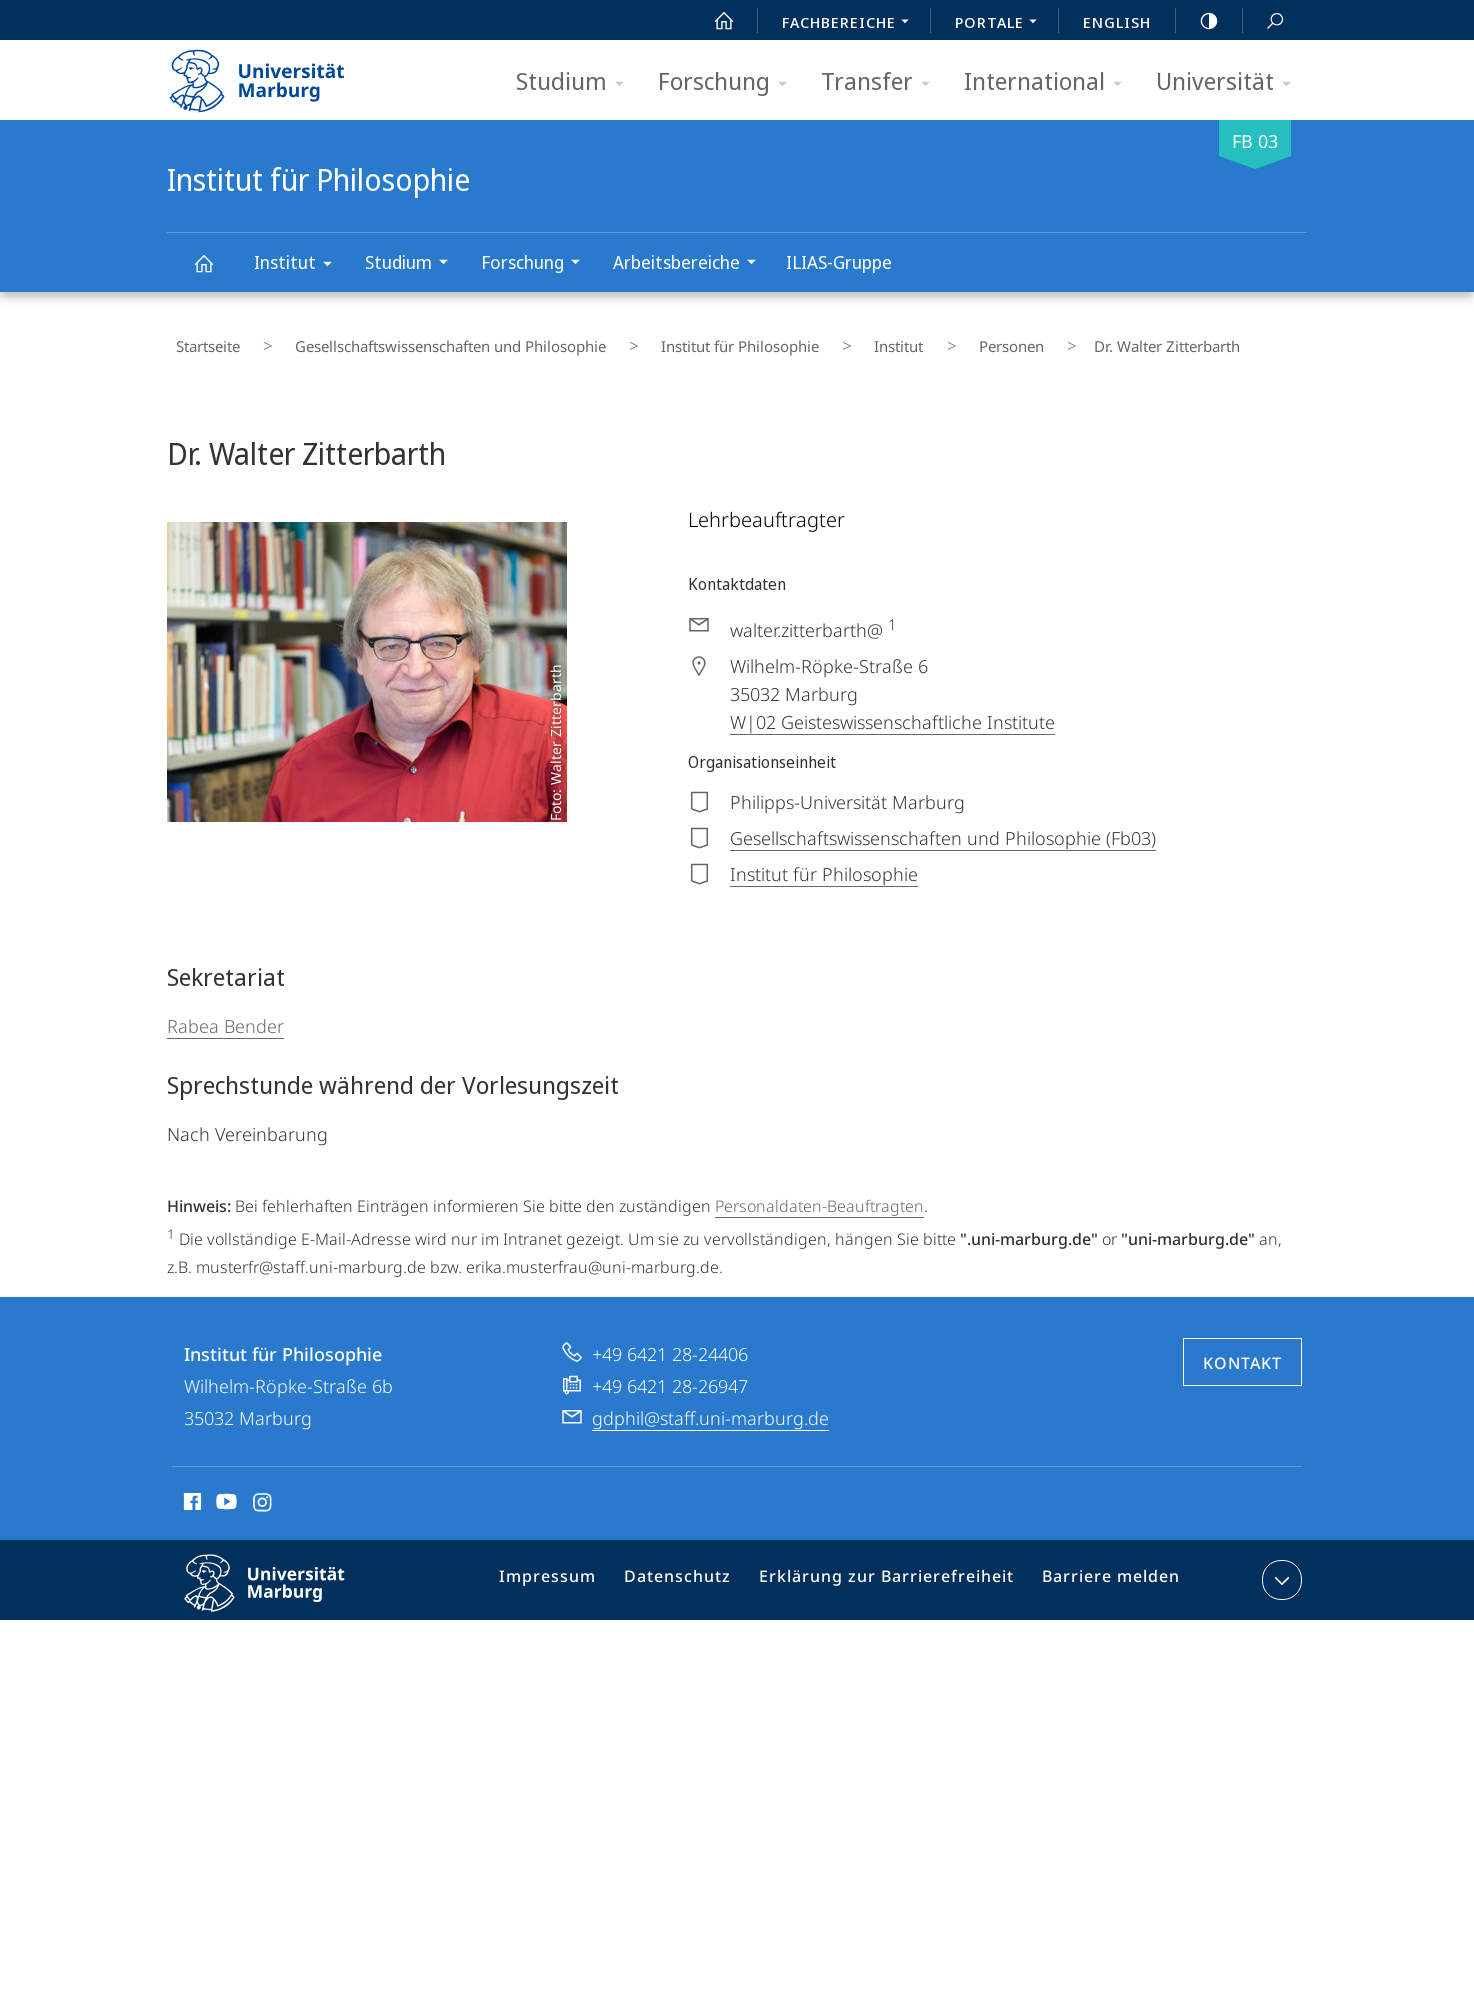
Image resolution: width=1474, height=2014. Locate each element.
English (1117, 22)
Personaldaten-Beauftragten (819, 1189)
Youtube (224, 1488)
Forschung (729, 82)
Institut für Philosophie (215, 272)
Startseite (199, 339)
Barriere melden (1103, 1567)
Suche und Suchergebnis (1264, 21)
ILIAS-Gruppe (839, 262)
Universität (1230, 82)
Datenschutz (697, 1567)
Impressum (575, 1567)
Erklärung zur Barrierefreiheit (893, 1567)
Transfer (882, 82)
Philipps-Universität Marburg (282, 1582)
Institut (299, 265)
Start (713, 21)
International (1049, 82)
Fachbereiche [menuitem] (851, 24)
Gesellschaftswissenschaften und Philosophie (412, 339)
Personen (885, 339)
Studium (576, 82)
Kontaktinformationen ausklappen (1279, 1563)
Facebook (190, 1488)
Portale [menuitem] (1001, 24)
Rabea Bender (225, 1009)
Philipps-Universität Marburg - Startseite (274, 74)
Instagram (263, 1488)
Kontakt (1242, 1346)
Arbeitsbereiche (691, 264)
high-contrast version (1198, 21)
